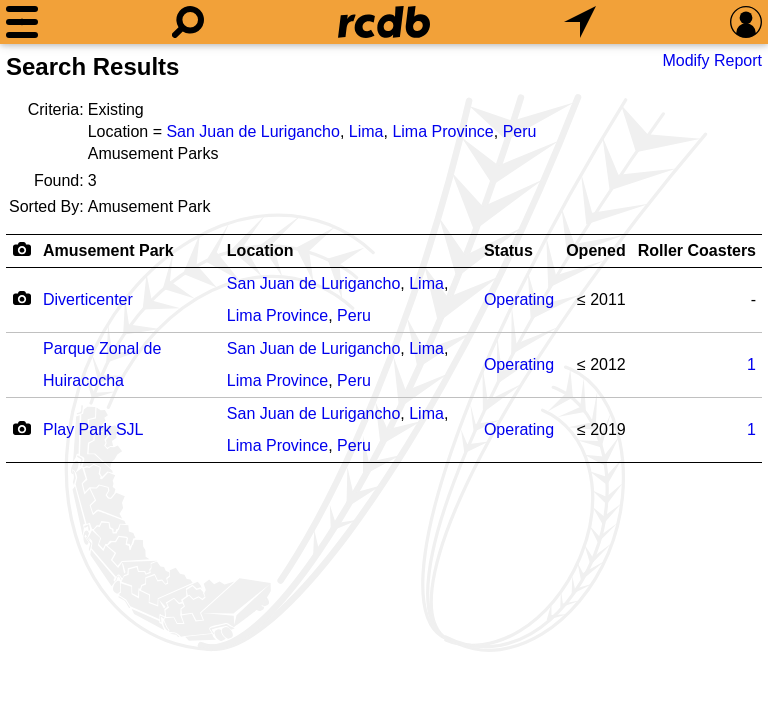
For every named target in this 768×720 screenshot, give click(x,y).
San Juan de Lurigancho (252, 131)
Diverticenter (88, 299)
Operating (519, 299)
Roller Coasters (697, 250)
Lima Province (442, 131)
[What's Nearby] (580, 22)
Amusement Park (108, 250)
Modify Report (712, 60)
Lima (366, 131)
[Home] (384, 22)
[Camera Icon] (21, 298)
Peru (520, 131)
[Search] (188, 22)
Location (260, 250)
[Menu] (22, 22)
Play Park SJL (93, 429)
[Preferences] (746, 22)
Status (508, 250)
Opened (596, 250)
